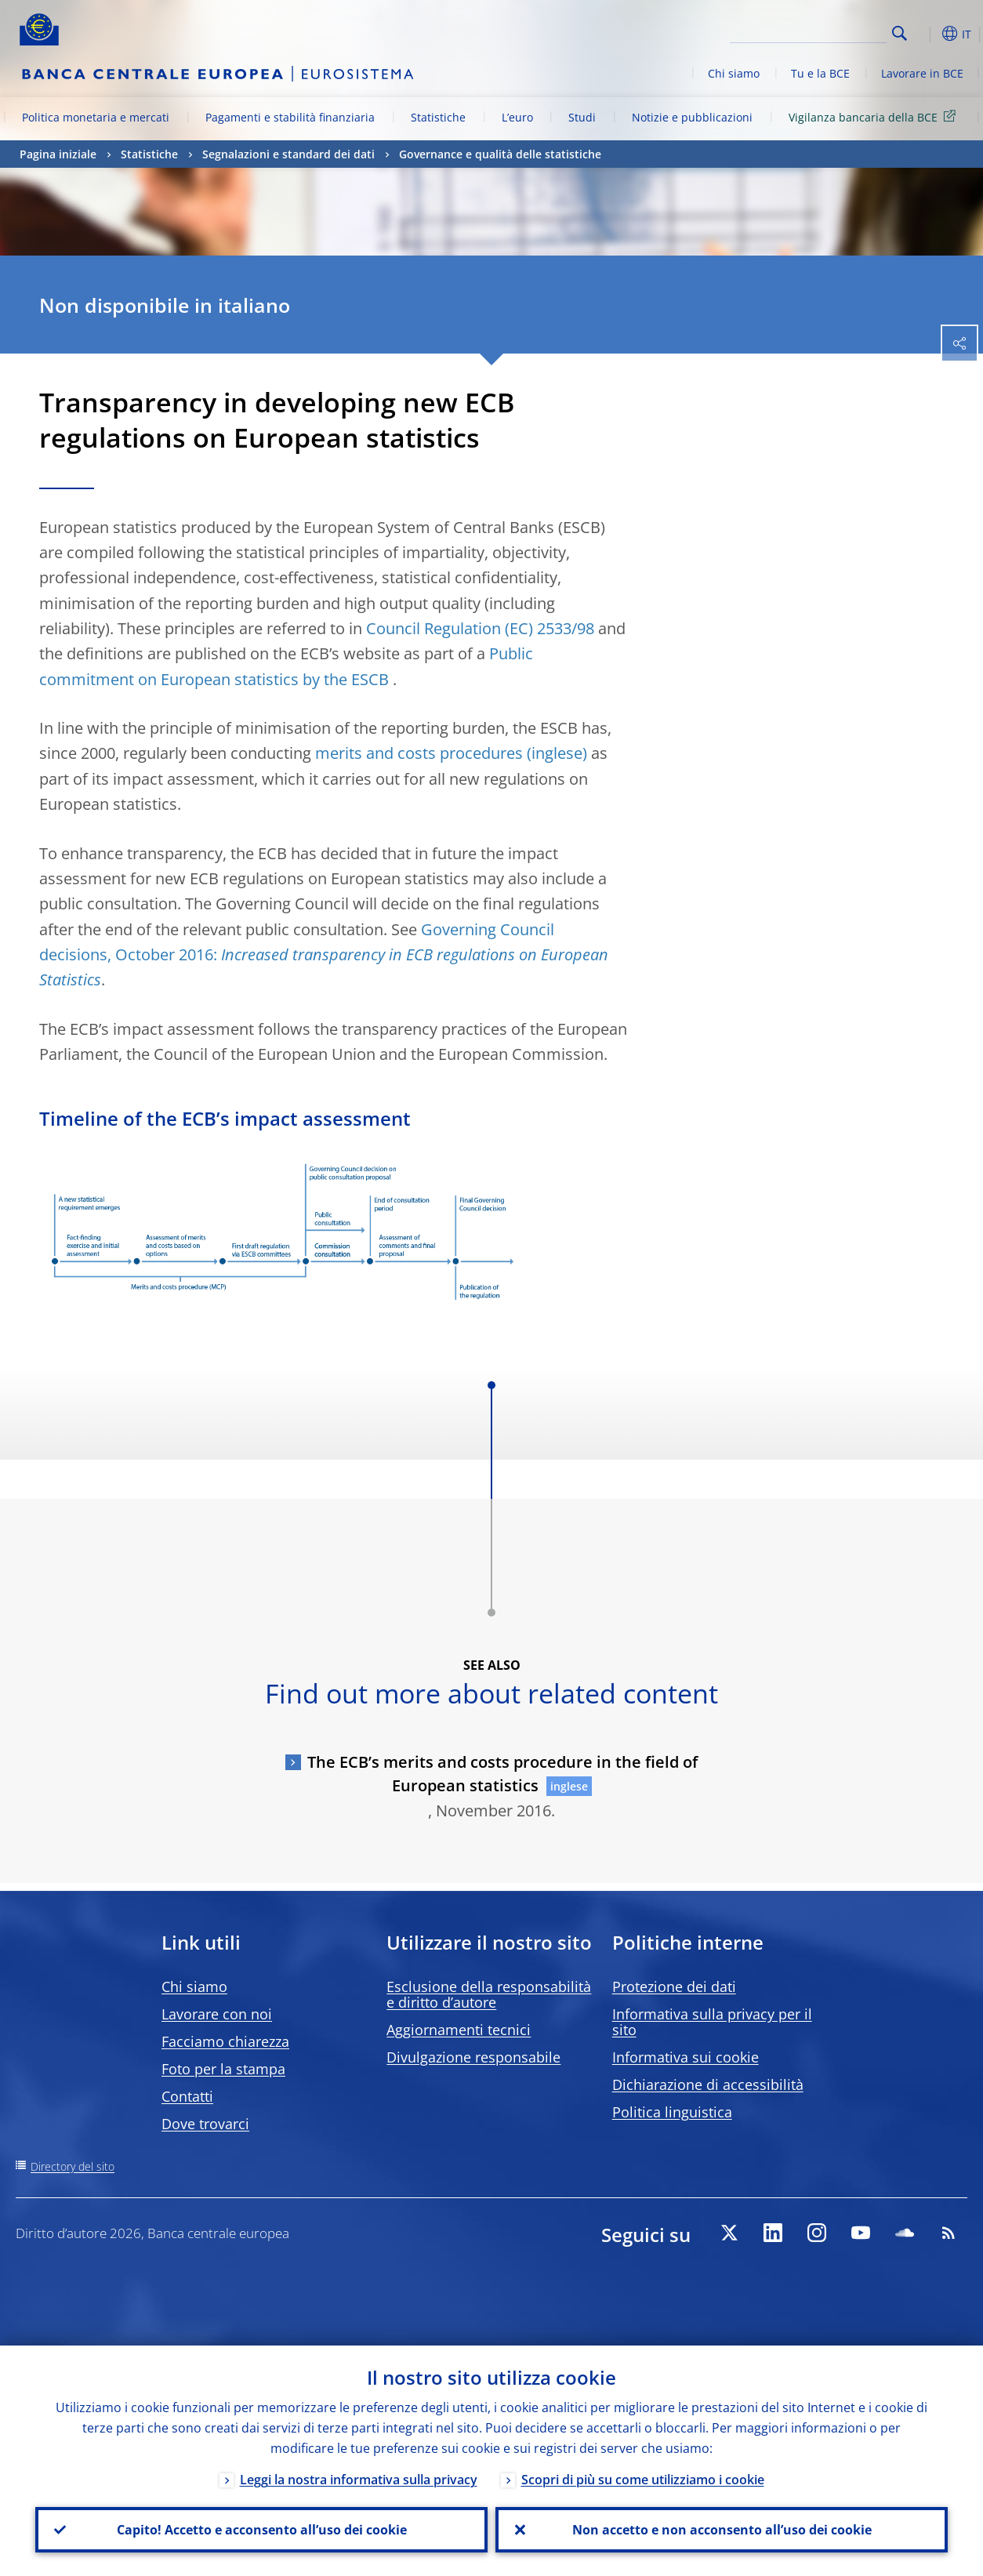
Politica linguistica (672, 2112)
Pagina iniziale (58, 154)
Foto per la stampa (223, 2068)
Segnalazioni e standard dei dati (288, 154)
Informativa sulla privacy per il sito (712, 2022)
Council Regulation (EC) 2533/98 (480, 628)
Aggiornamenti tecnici (458, 2029)
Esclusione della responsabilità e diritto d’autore (488, 1994)
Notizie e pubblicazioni (692, 117)
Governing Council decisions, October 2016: (323, 955)
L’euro (517, 117)
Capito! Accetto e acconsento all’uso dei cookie (262, 2529)
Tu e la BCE (820, 73)
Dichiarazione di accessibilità (707, 2084)
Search (899, 33)
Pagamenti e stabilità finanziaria (290, 117)
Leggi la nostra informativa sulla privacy (358, 2479)
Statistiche (438, 117)
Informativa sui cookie (685, 2057)
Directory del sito (72, 2166)
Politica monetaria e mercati (95, 117)
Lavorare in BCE (922, 73)
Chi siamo (734, 73)
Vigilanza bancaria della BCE (875, 116)
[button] (924, 33)
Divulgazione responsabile (473, 2057)
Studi (582, 117)
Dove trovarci (205, 2123)
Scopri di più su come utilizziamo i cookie (642, 2479)
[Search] (808, 31)
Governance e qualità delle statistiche (500, 154)
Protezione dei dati (674, 1986)
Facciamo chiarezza (225, 2041)
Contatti (187, 2096)
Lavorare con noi (216, 2014)
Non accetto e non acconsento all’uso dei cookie (722, 2529)
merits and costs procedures (419, 753)
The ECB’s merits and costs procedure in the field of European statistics (502, 1773)
